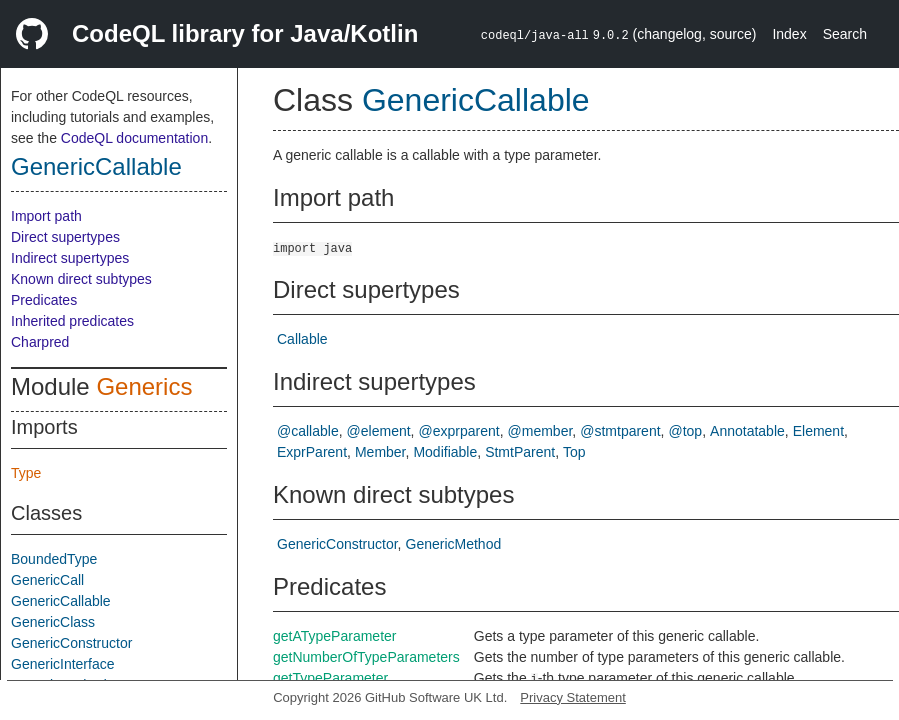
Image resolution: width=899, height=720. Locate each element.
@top (685, 431)
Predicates (44, 300)
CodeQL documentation (134, 138)
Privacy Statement (573, 697)
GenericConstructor (71, 643)
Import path (46, 216)
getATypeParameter (334, 636)
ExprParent (312, 452)
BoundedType (54, 559)
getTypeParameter (330, 678)
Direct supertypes (65, 237)
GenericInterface (63, 664)
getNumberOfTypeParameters (366, 657)
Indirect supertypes (70, 258)
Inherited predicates (72, 321)
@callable (308, 431)
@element (379, 431)
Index (789, 34)
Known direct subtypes (81, 279)
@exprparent (459, 431)
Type (26, 473)
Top (574, 452)
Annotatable (747, 431)
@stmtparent (620, 431)
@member (540, 431)
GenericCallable (96, 166)
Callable (302, 339)
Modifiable (445, 452)
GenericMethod (454, 544)
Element (818, 431)
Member (380, 452)
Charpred (40, 342)
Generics (144, 386)
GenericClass (53, 622)
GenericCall (47, 580)
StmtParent (520, 452)
